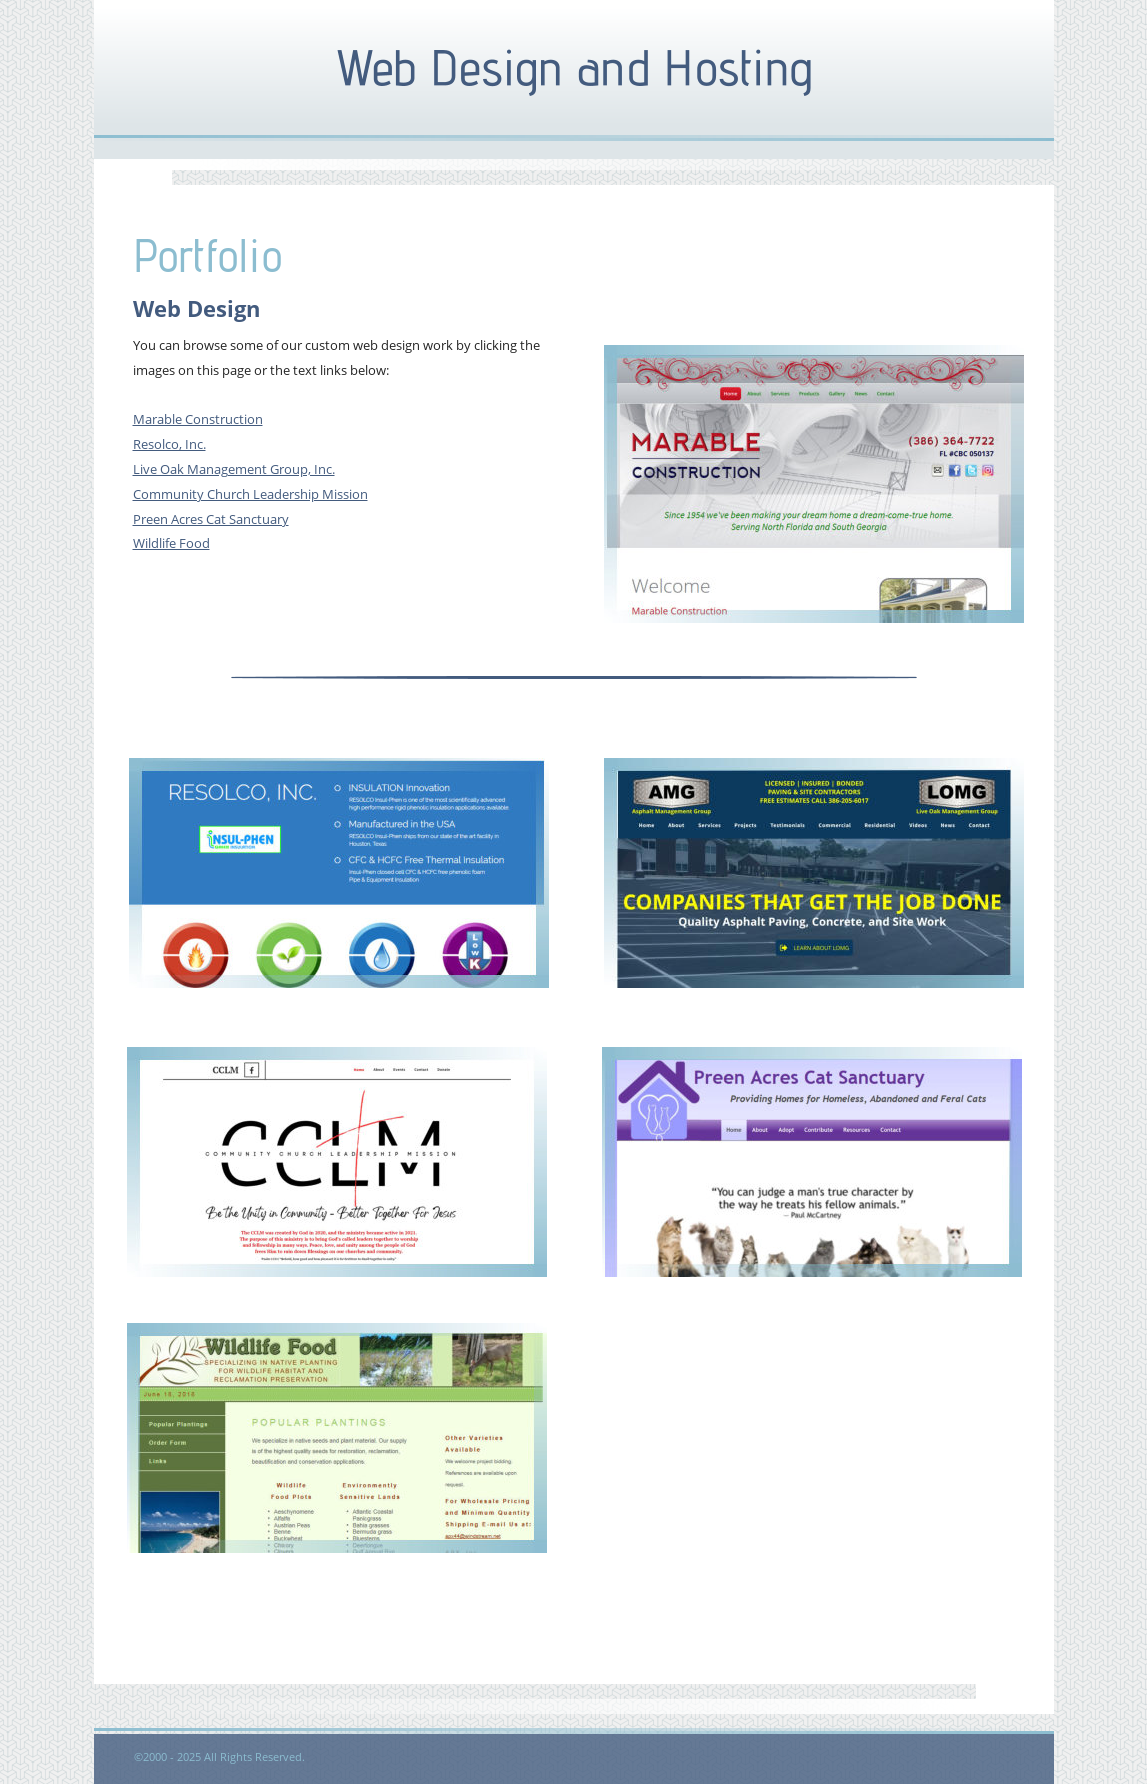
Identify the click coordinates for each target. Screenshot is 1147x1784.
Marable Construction (198, 419)
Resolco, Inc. (169, 444)
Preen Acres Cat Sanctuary (211, 519)
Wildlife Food (171, 543)
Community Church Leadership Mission (250, 494)
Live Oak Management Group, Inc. (234, 469)
